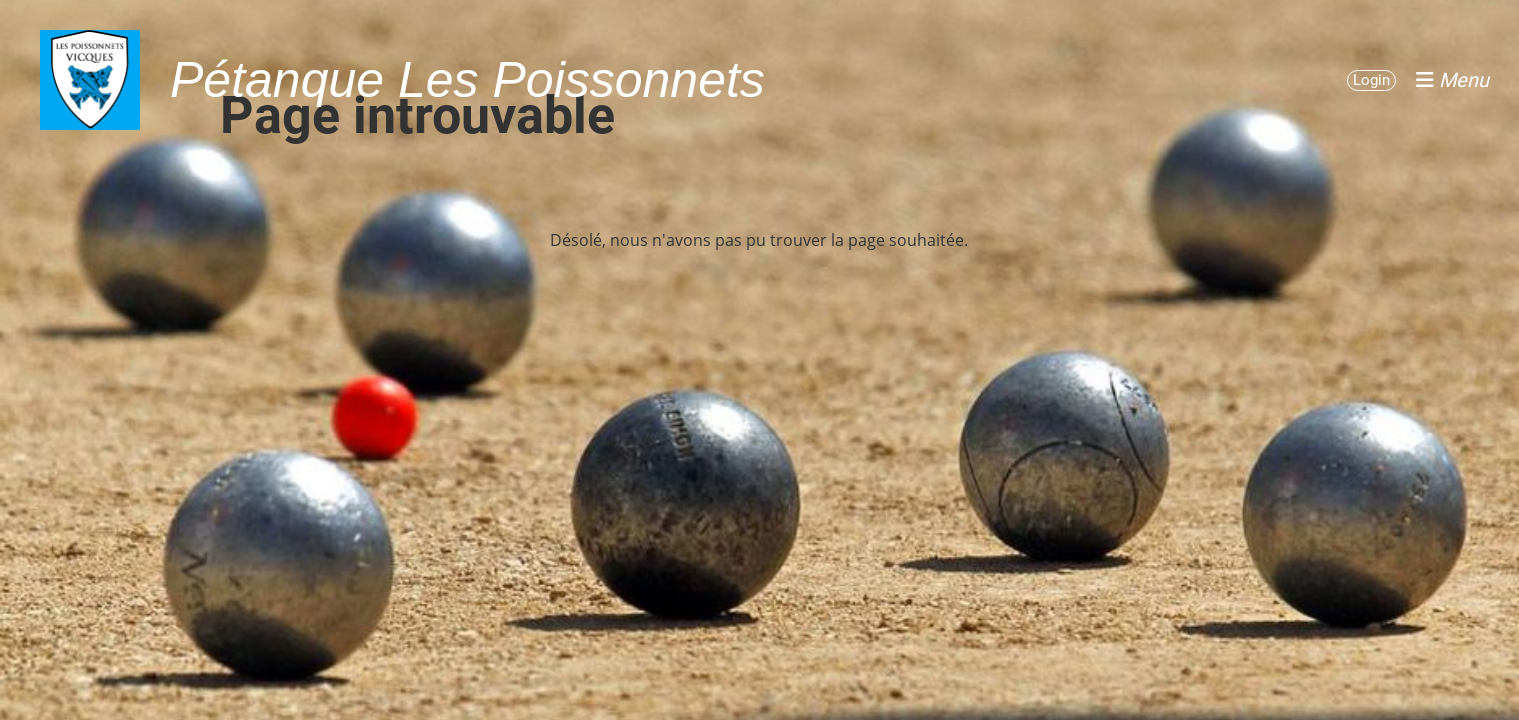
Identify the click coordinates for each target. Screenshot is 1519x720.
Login (1371, 80)
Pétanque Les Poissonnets (467, 80)
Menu (1452, 80)
